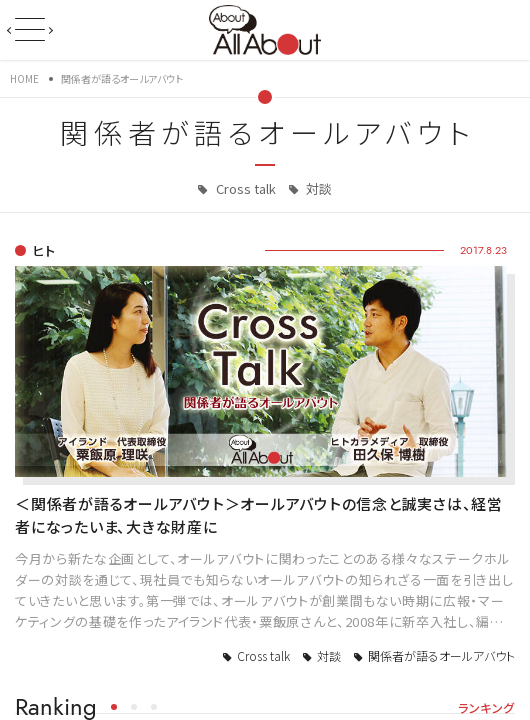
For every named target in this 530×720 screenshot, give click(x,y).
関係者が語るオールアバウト (441, 655)
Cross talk (244, 188)
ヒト (44, 250)
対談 (317, 188)
